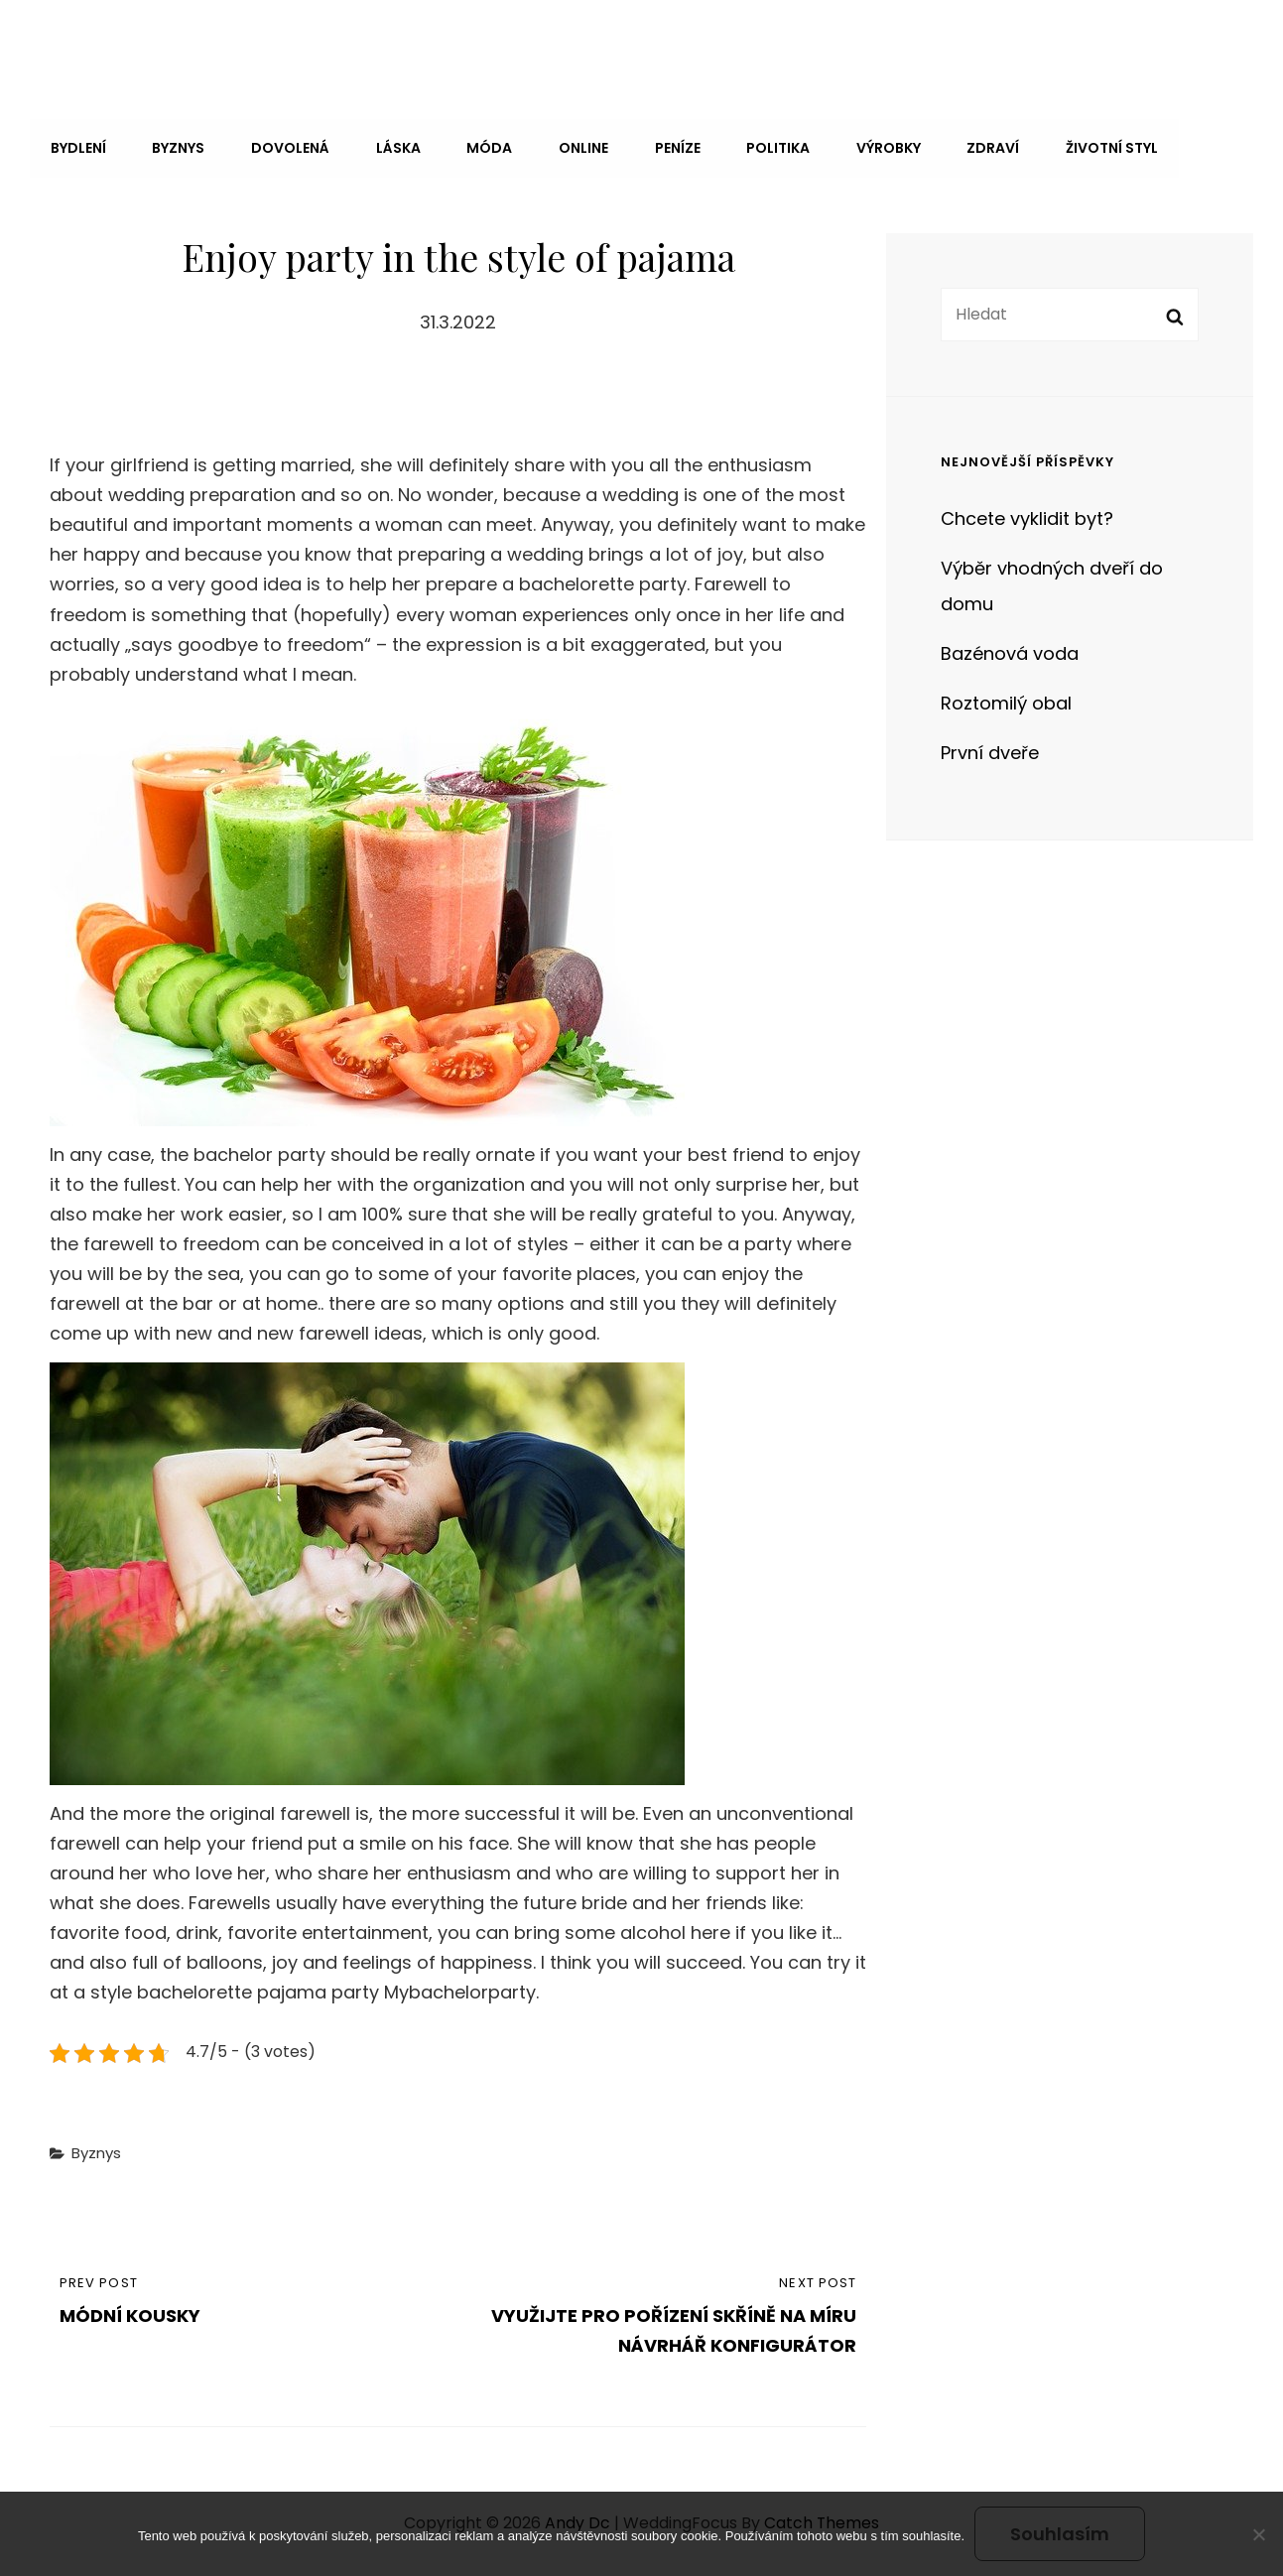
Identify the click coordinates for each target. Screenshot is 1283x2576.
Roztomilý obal (1006, 699)
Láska (392, 147)
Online (574, 147)
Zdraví (978, 147)
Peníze (667, 147)
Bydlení (77, 147)
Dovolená (286, 147)
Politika (766, 147)
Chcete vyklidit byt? (1027, 514)
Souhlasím (1059, 2533)
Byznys (176, 147)
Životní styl (1095, 147)
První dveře (990, 748)
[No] (1258, 2534)
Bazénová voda (1010, 649)
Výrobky (874, 147)
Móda (482, 147)
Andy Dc (92, 43)
